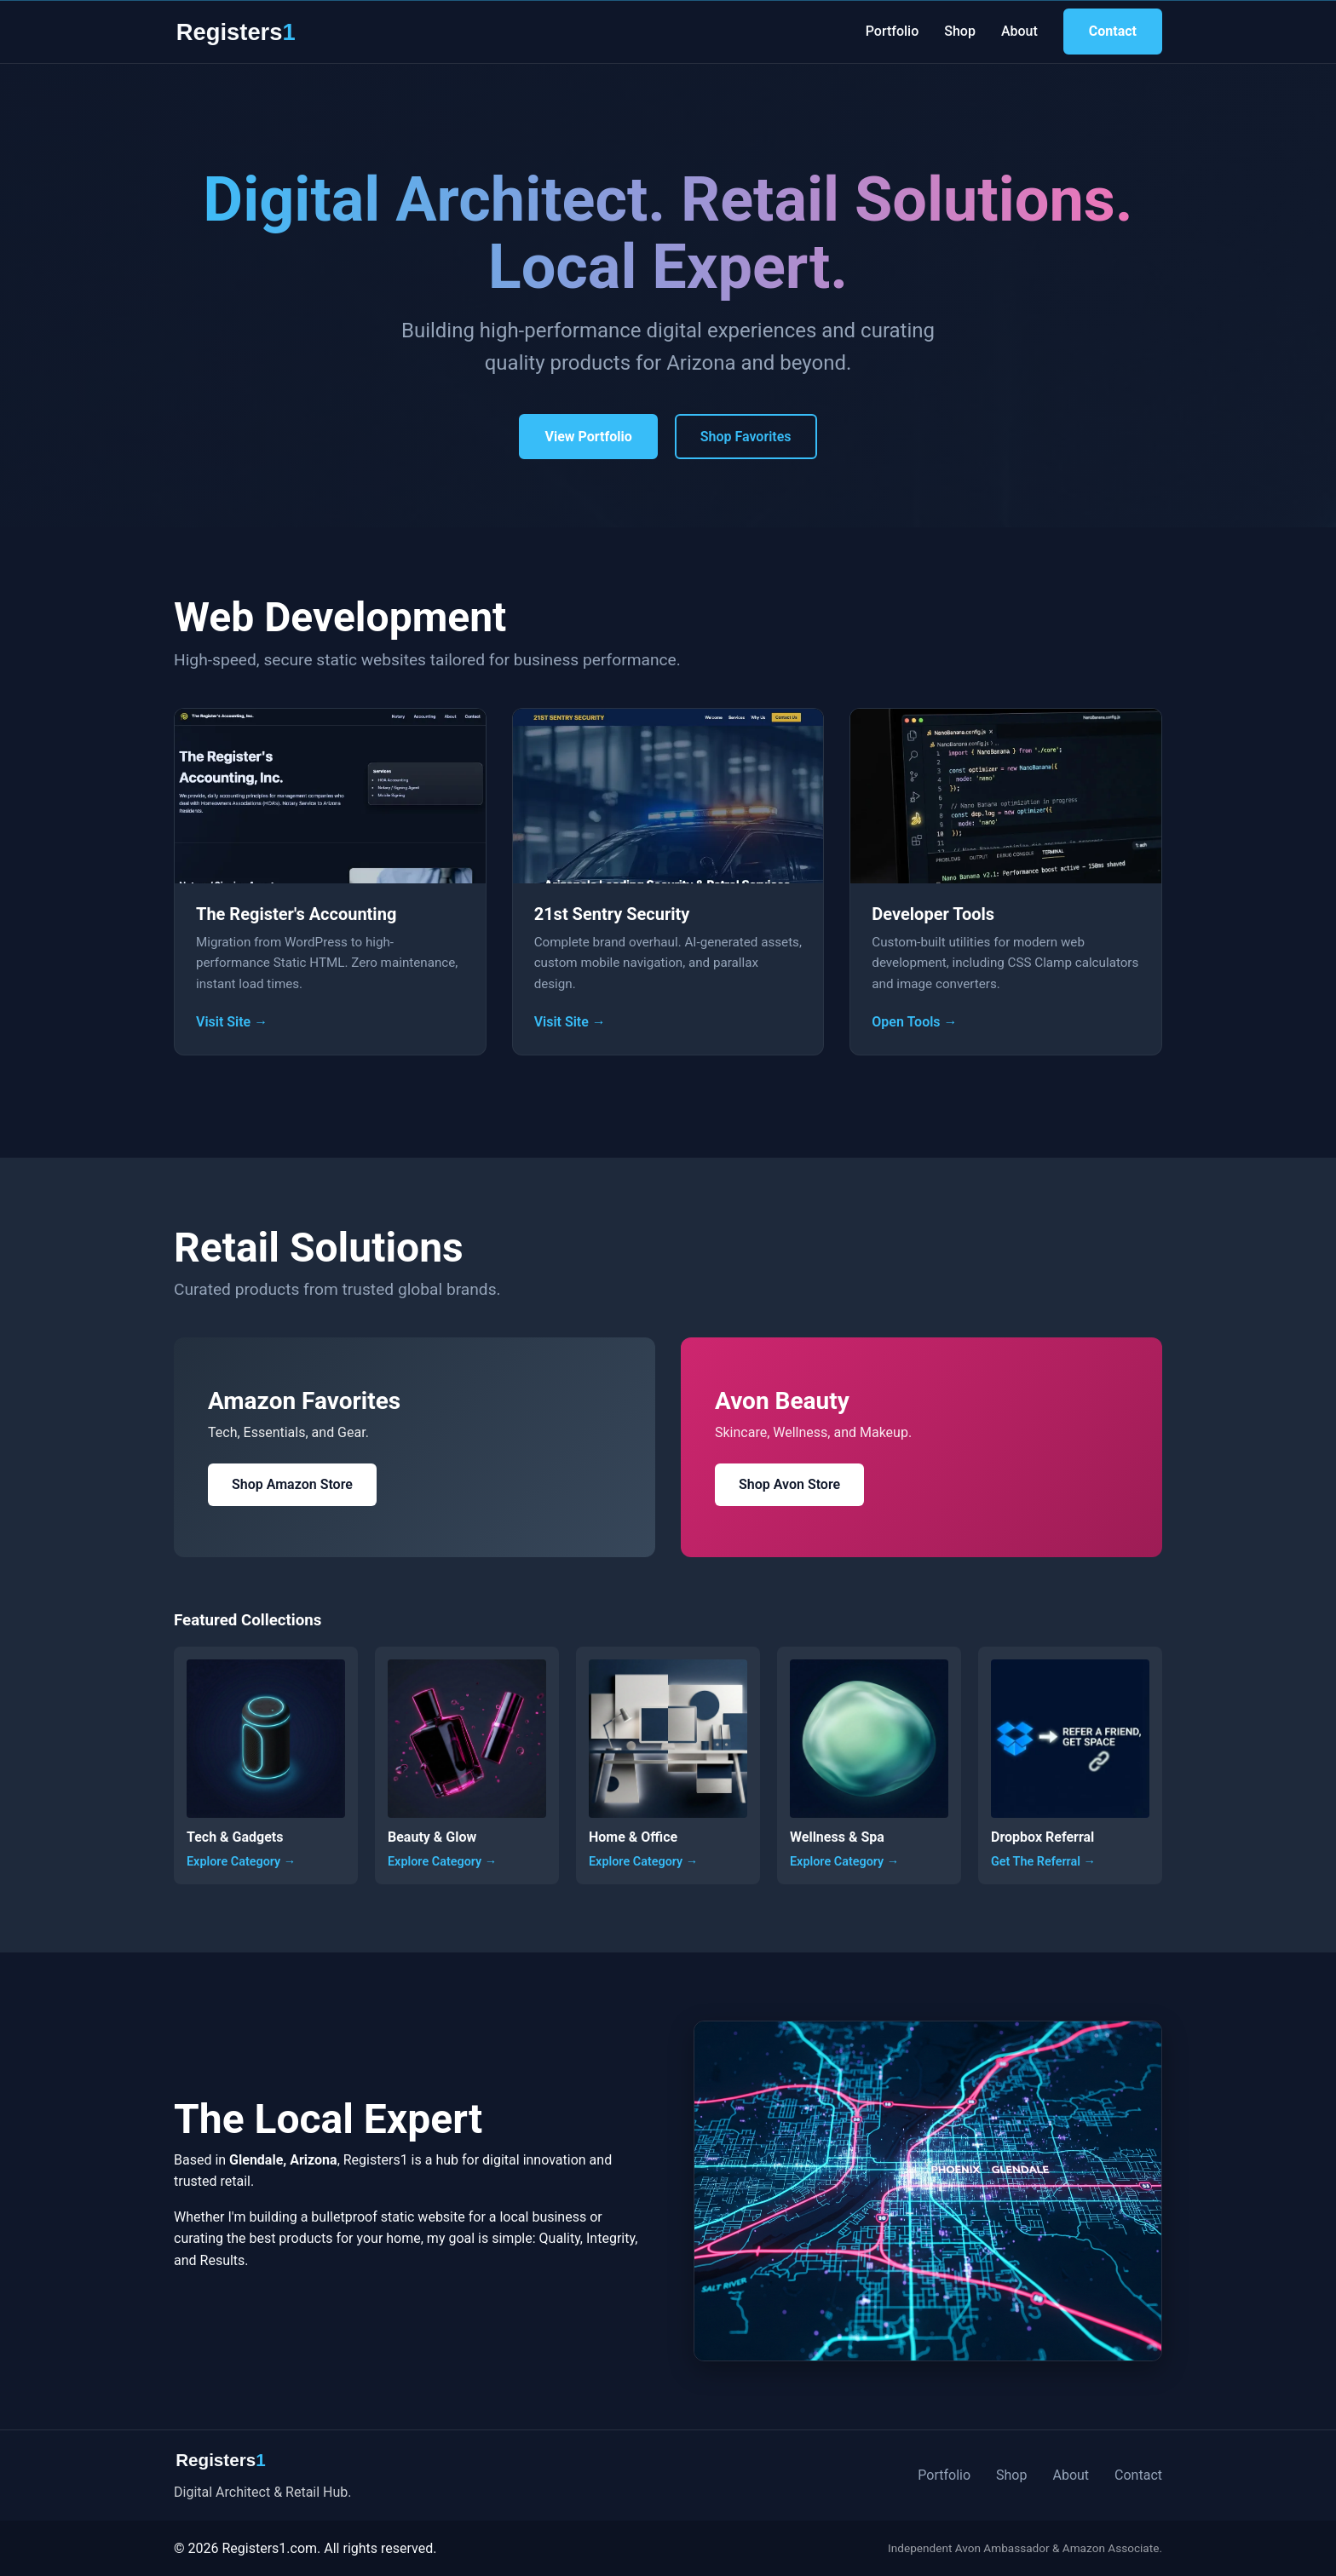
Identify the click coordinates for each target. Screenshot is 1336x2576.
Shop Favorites (746, 436)
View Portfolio (587, 436)
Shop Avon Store (789, 1484)
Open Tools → (914, 1022)
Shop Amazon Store (292, 1484)
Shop (960, 31)
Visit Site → (232, 1022)
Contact (1113, 31)
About (1019, 31)
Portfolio (892, 31)
